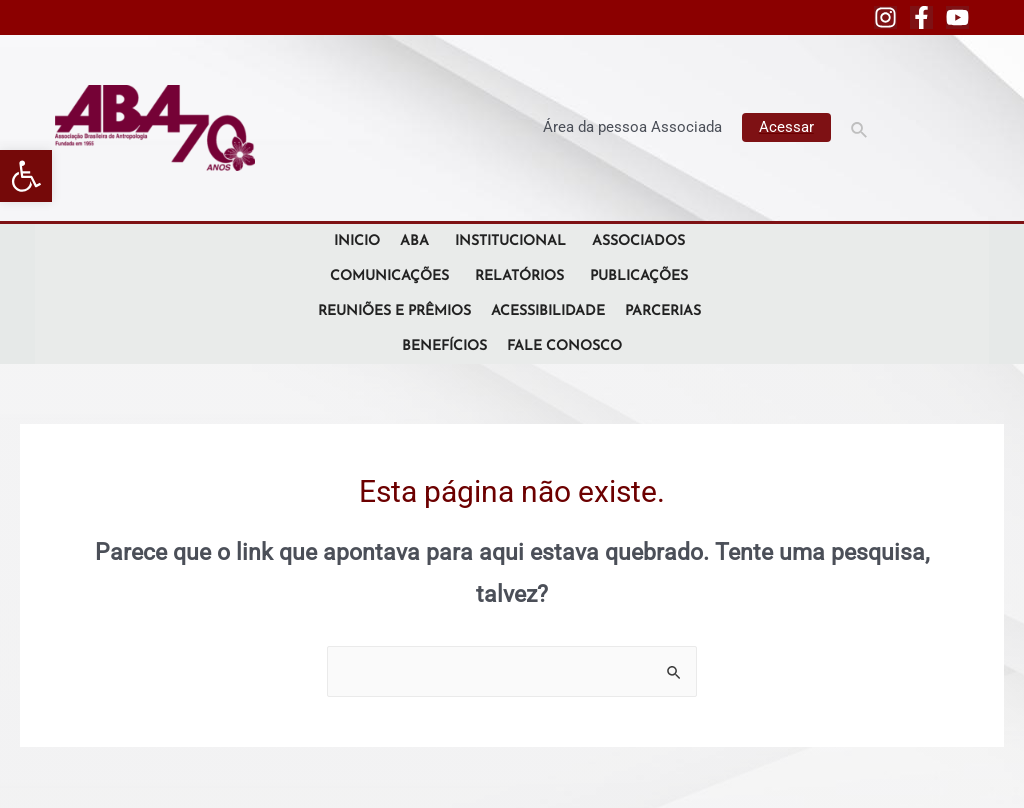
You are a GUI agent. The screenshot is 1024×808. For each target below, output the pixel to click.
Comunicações (392, 276)
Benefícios (444, 346)
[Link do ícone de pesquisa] (860, 127)
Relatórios (522, 276)
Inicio (357, 241)
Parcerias (666, 311)
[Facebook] (921, 17)
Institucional (513, 241)
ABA (417, 241)
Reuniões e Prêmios (394, 311)
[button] (26, 176)
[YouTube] (957, 17)
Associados (641, 241)
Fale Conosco (564, 346)
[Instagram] (885, 17)
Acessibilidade (548, 311)
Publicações (642, 276)
